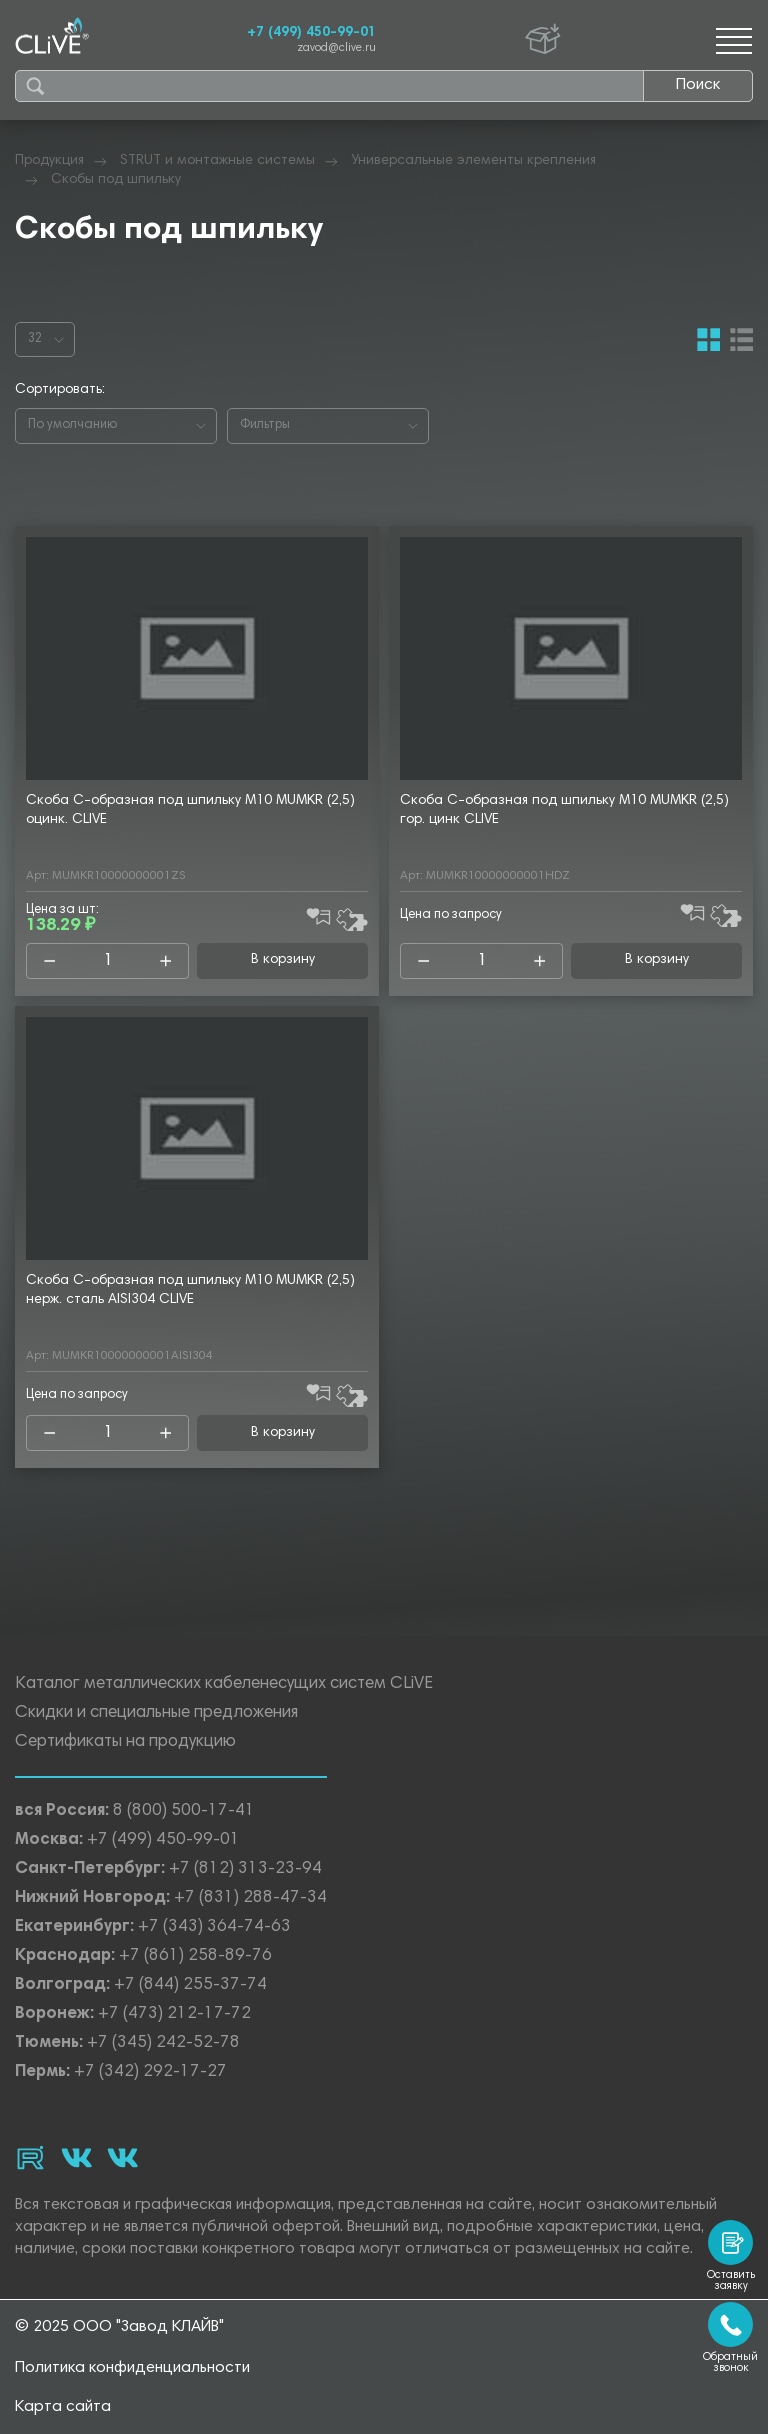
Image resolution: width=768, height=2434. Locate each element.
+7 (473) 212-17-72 (174, 2015)
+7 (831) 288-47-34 (250, 1899)
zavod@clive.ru (336, 48)
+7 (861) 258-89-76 (195, 1957)
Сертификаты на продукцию (125, 1743)
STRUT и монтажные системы (217, 161)
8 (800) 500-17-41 (184, 1812)
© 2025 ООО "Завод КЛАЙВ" (119, 2327)
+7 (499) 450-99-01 (311, 33)
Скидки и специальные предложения (156, 1714)
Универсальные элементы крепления (473, 161)
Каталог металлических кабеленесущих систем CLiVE (224, 1685)
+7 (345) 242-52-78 (163, 2044)
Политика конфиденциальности (132, 2368)
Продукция (49, 161)
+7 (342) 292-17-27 (150, 2073)
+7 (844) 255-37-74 (190, 1986)
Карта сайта (63, 2407)
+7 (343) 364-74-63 (214, 1928)
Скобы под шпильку (116, 180)
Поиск (698, 85)
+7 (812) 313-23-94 (245, 1870)
